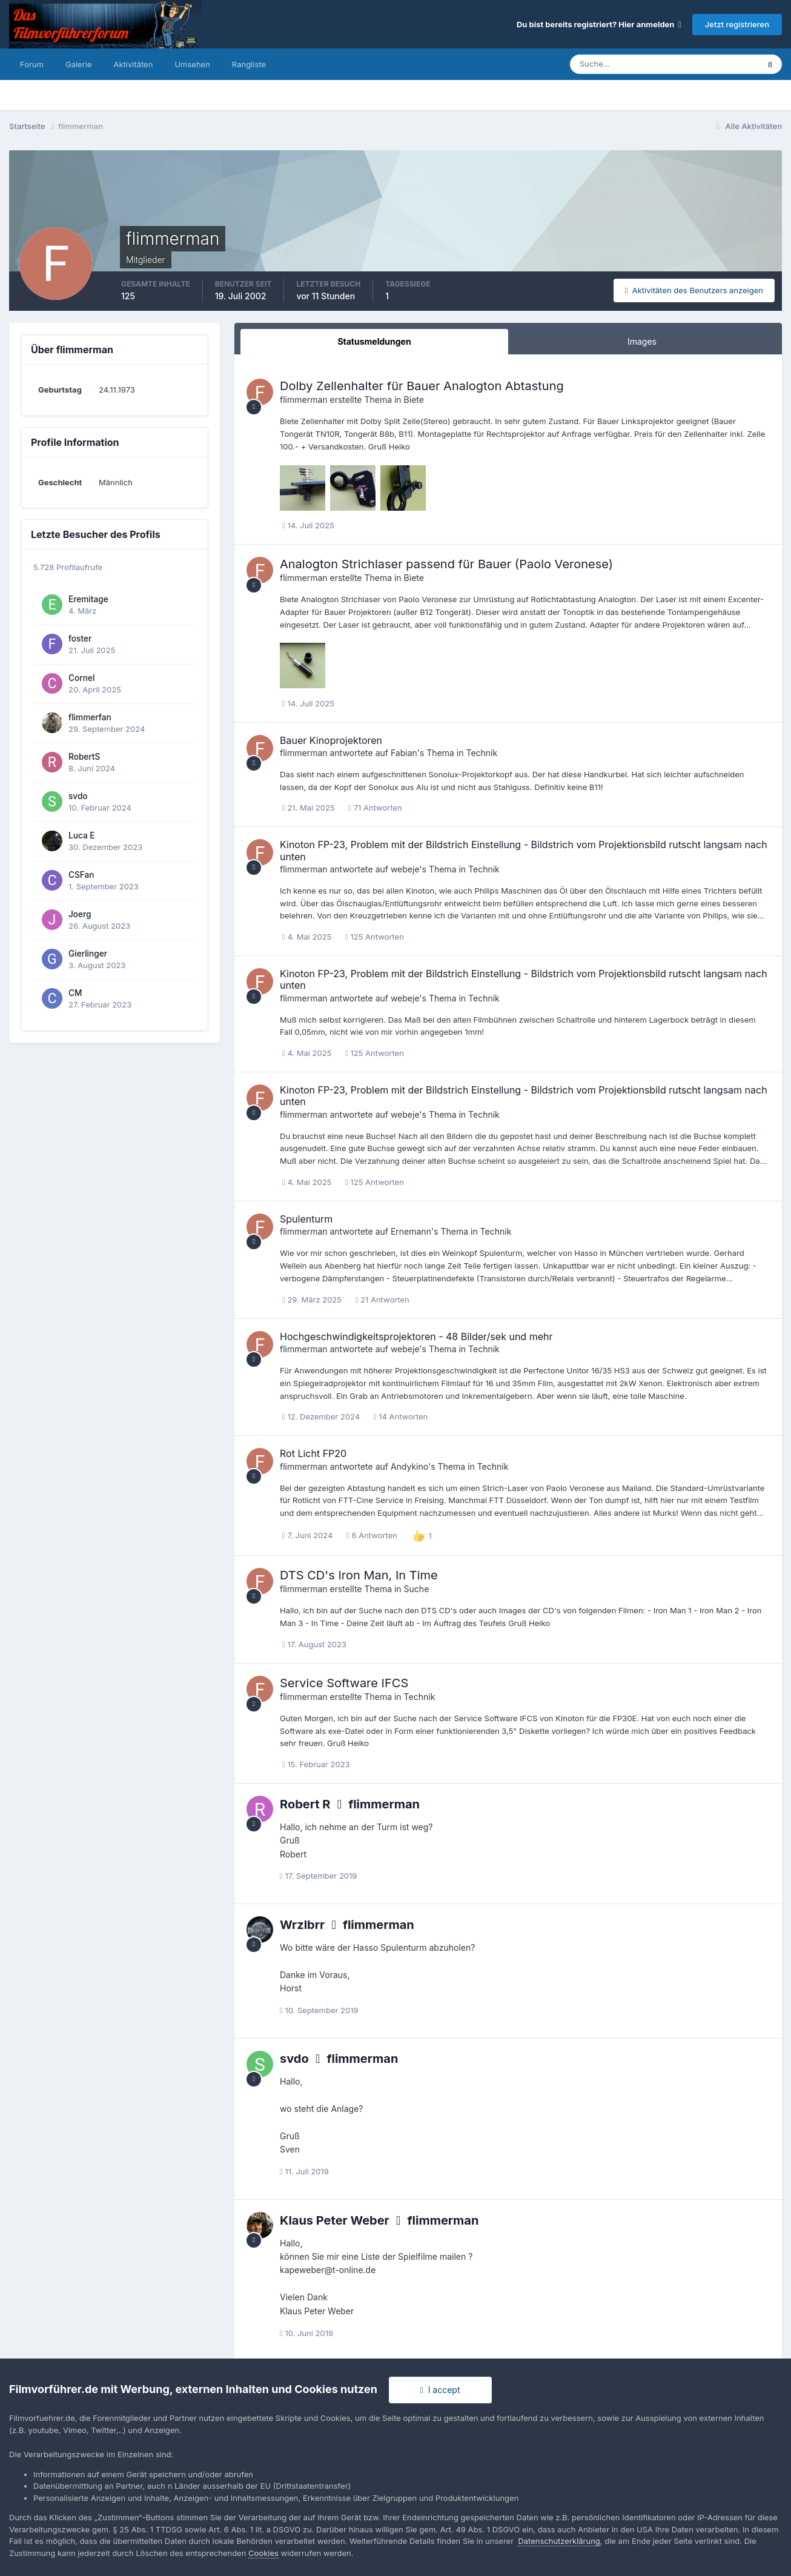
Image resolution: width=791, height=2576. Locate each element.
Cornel (81, 678)
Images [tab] (642, 341)
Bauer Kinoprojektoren (331, 740)
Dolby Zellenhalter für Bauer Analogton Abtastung (422, 386)
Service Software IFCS (344, 1683)
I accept (440, 2390)
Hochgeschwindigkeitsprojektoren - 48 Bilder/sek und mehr (416, 1336)
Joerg (79, 914)
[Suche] (622, 64)
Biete (414, 399)
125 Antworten (374, 936)
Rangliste (249, 64)
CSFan (81, 875)
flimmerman (304, 399)
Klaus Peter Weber (334, 2220)
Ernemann (411, 1231)
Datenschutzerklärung (559, 2541)
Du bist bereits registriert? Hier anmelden (599, 24)
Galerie (78, 64)
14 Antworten (401, 1416)
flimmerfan (89, 717)
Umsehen (192, 64)
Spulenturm (306, 1219)
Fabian (404, 753)
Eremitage (88, 599)
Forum (32, 64)
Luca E (81, 835)
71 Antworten (375, 807)
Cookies (263, 2553)
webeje (405, 869)
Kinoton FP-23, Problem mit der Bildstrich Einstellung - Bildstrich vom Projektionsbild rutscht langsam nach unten (523, 850)
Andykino (409, 1466)
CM (75, 993)
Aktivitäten (133, 64)
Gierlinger (87, 953)
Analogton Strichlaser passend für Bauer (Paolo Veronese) (446, 564)
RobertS (84, 757)
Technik (481, 753)
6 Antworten (371, 1535)
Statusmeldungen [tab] (374, 341)
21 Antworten (382, 1299)
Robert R (305, 1804)
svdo (78, 796)
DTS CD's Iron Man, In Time (359, 1575)
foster (79, 638)
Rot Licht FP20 (313, 1453)
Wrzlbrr (302, 1924)
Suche (416, 1589)
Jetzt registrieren (737, 24)
